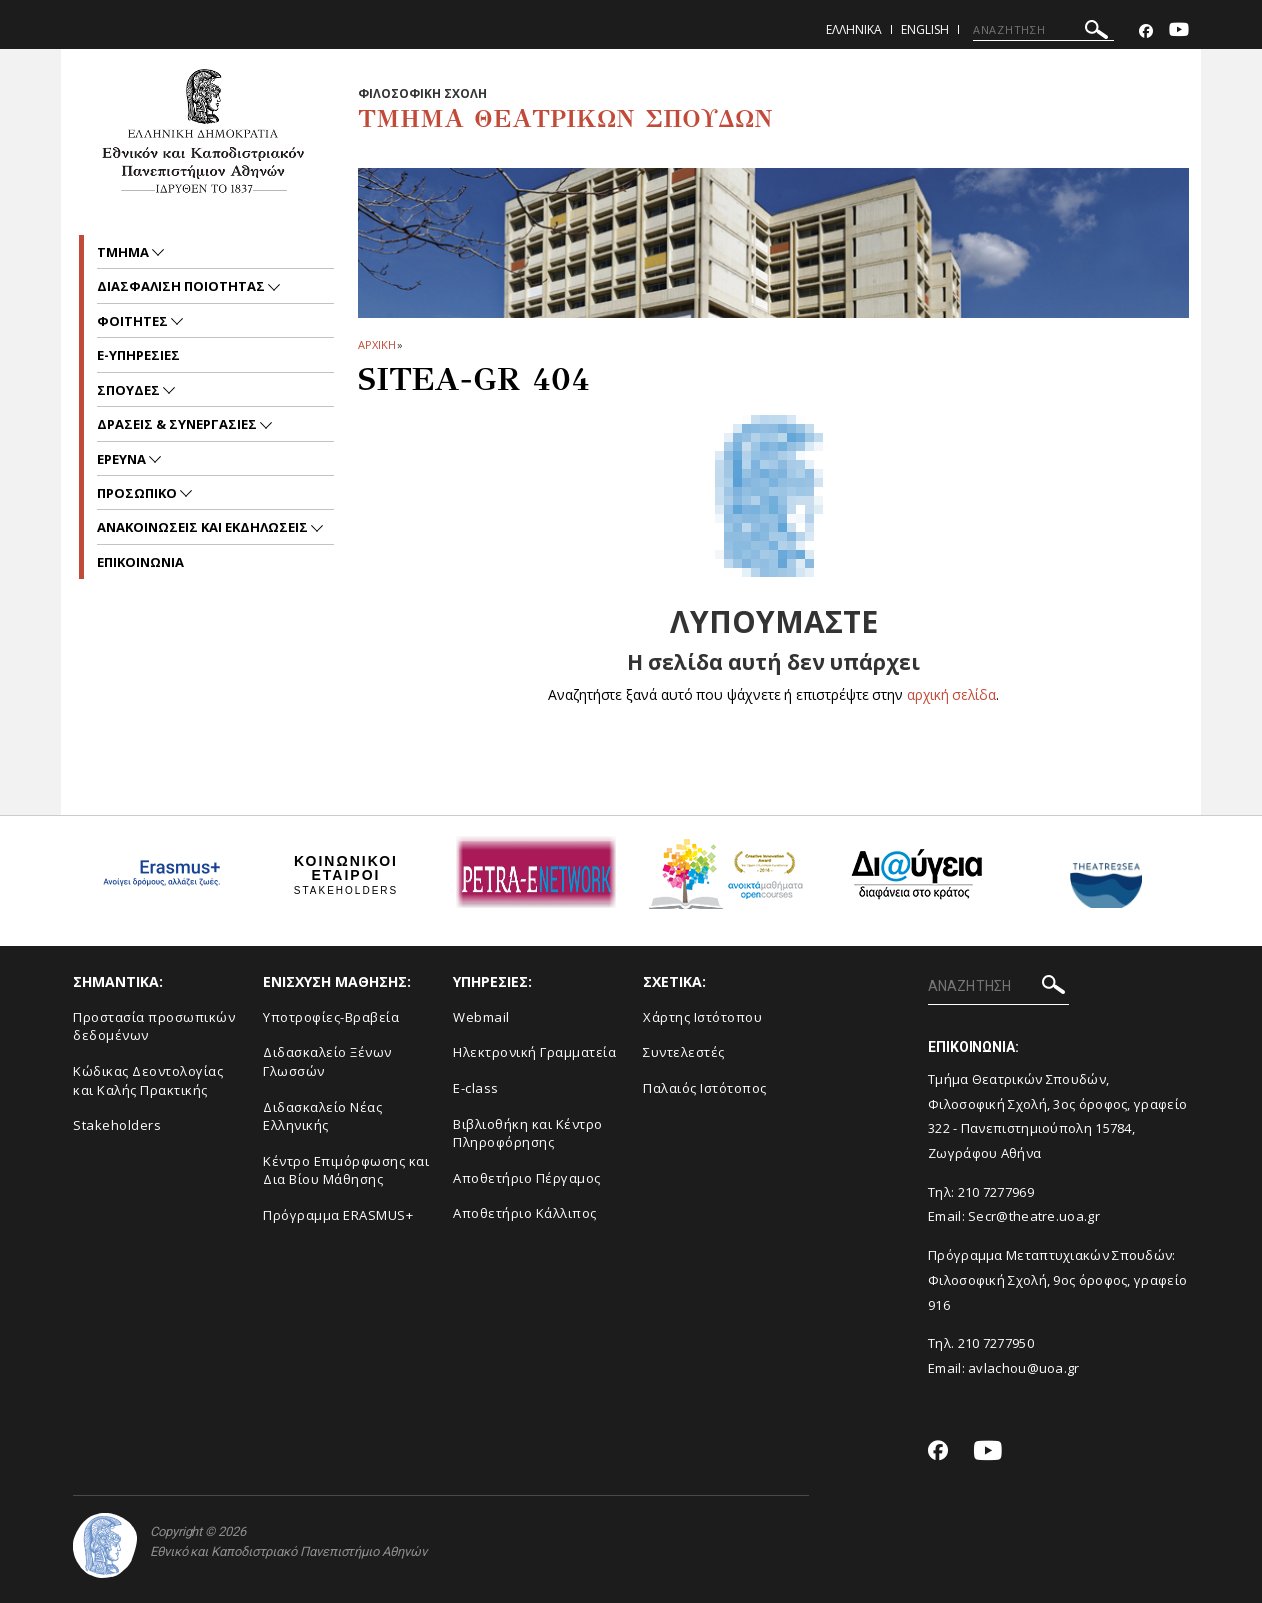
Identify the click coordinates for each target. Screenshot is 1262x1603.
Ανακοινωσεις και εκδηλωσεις (204, 527)
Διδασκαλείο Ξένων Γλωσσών (327, 1061)
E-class (476, 1088)
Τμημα (124, 252)
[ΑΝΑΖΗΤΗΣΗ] (1043, 30)
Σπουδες (130, 390)
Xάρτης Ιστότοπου (702, 1017)
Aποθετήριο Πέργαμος (527, 1178)
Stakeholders (117, 1125)
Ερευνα (123, 459)
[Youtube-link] (1179, 31)
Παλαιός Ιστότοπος (705, 1088)
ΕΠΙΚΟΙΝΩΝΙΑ (140, 562)
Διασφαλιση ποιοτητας (182, 286)
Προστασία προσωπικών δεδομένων (154, 1026)
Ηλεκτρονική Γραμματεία (534, 1052)
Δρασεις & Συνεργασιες (178, 424)
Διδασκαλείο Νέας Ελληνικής (322, 1116)
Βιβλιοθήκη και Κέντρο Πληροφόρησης (528, 1133)
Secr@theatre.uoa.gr (1034, 1216)
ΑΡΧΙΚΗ (376, 344)
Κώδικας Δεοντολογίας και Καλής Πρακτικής (148, 1080)
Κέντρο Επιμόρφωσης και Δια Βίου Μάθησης (346, 1170)
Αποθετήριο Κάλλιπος (525, 1213)
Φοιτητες (134, 321)
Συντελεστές (684, 1052)
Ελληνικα (854, 29)
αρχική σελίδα (951, 694)
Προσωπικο (138, 493)
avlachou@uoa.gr (1024, 1368)
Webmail (481, 1017)
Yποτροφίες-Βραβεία (331, 1017)
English (925, 29)
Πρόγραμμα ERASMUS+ (338, 1215)
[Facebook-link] (1146, 31)
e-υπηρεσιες (138, 355)
